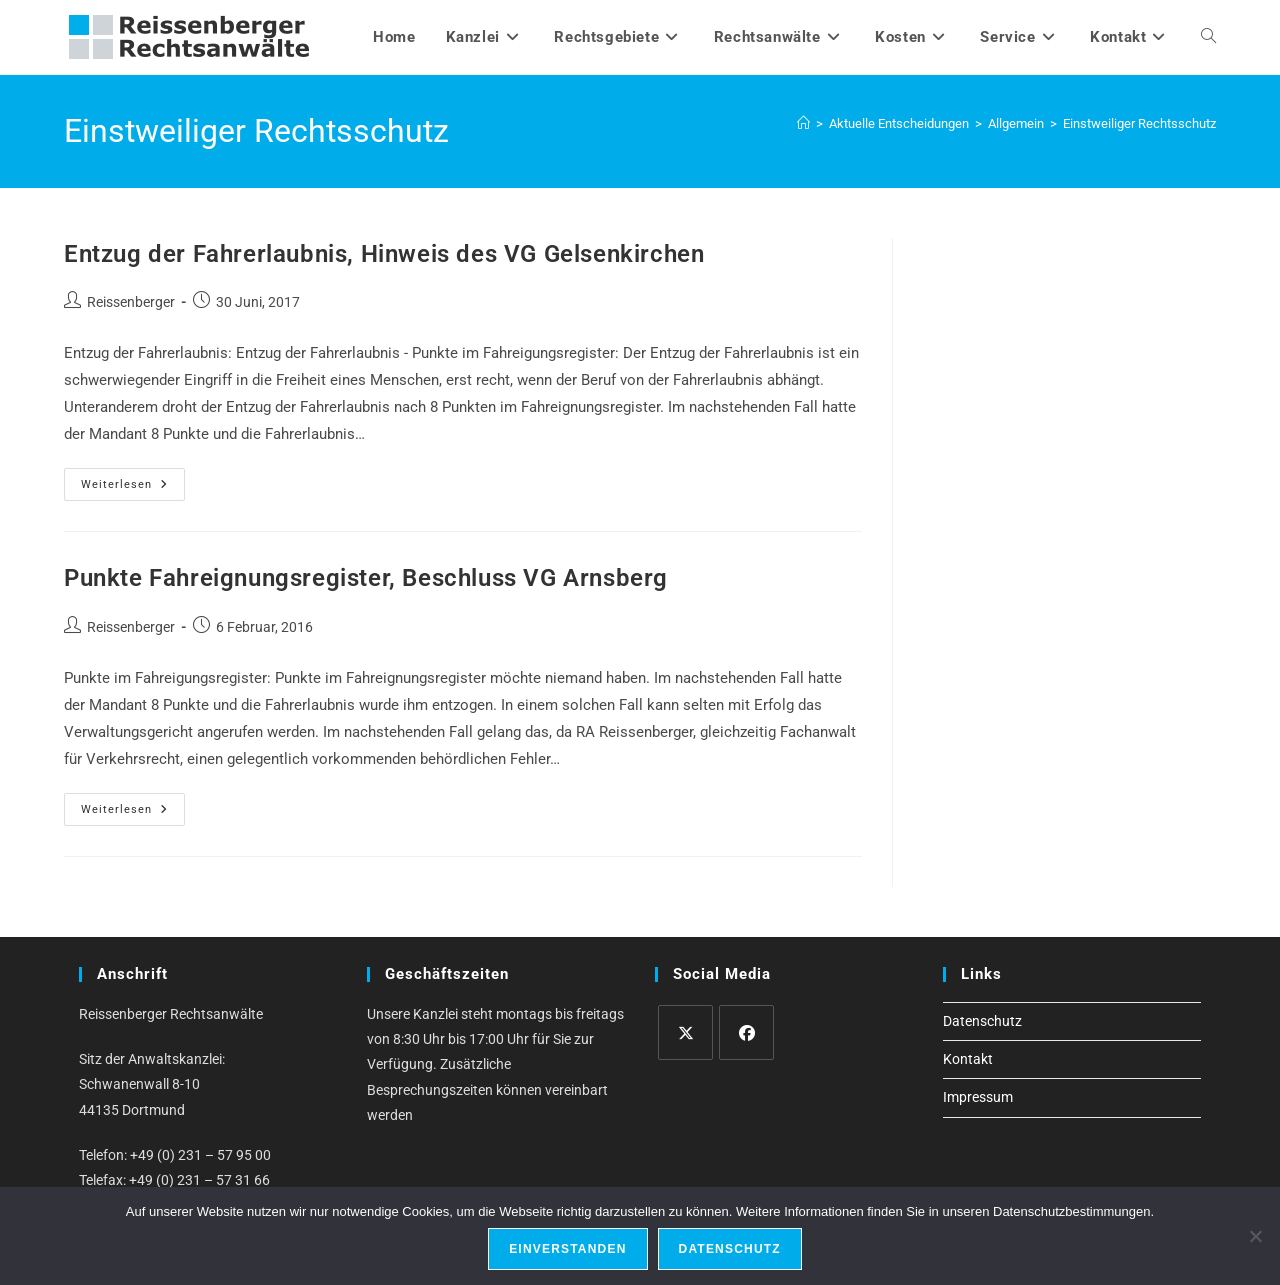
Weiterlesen (133, 489)
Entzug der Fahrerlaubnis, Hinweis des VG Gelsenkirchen (384, 254)
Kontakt (968, 1059)
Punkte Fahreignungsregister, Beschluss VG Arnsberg (366, 578)
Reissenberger (131, 302)
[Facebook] (746, 1032)
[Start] (803, 123)
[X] (685, 1032)
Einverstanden (567, 1249)
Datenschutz (982, 1021)
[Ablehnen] (1255, 1236)
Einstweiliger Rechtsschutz (1139, 123)
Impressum (978, 1097)
